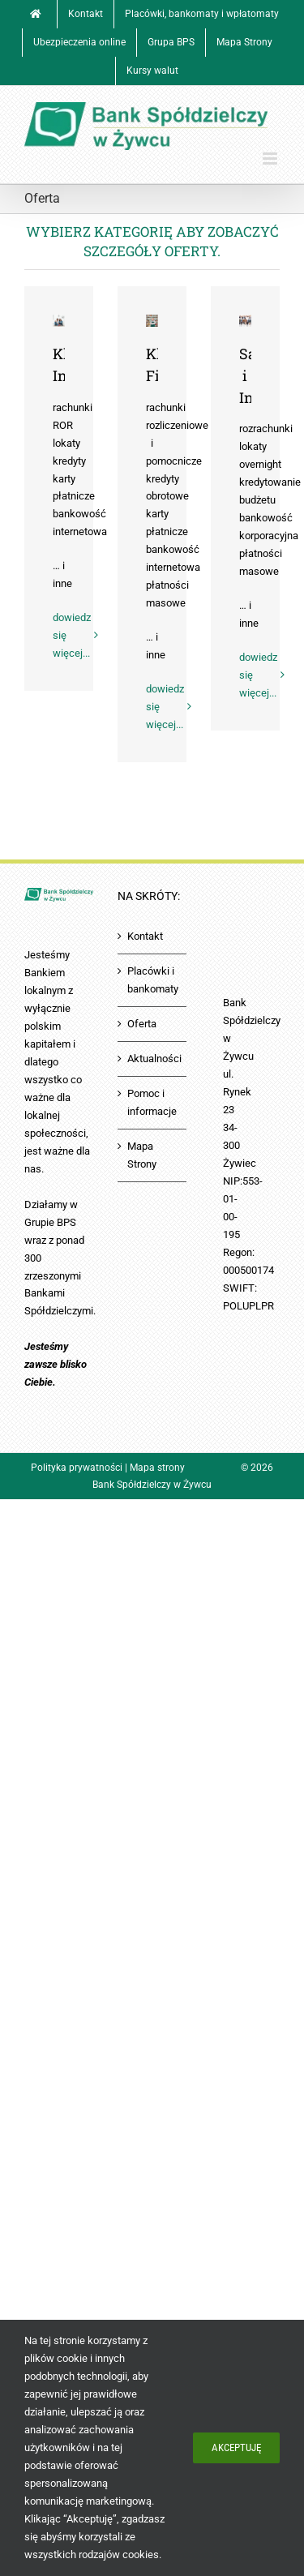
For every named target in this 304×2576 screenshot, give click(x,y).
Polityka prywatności (76, 1467)
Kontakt (145, 936)
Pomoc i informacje (152, 1102)
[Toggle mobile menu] (271, 158)
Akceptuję (236, 2447)
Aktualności (152, 1058)
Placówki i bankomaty (152, 980)
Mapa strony (157, 1467)
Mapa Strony (141, 1155)
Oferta (141, 1024)
